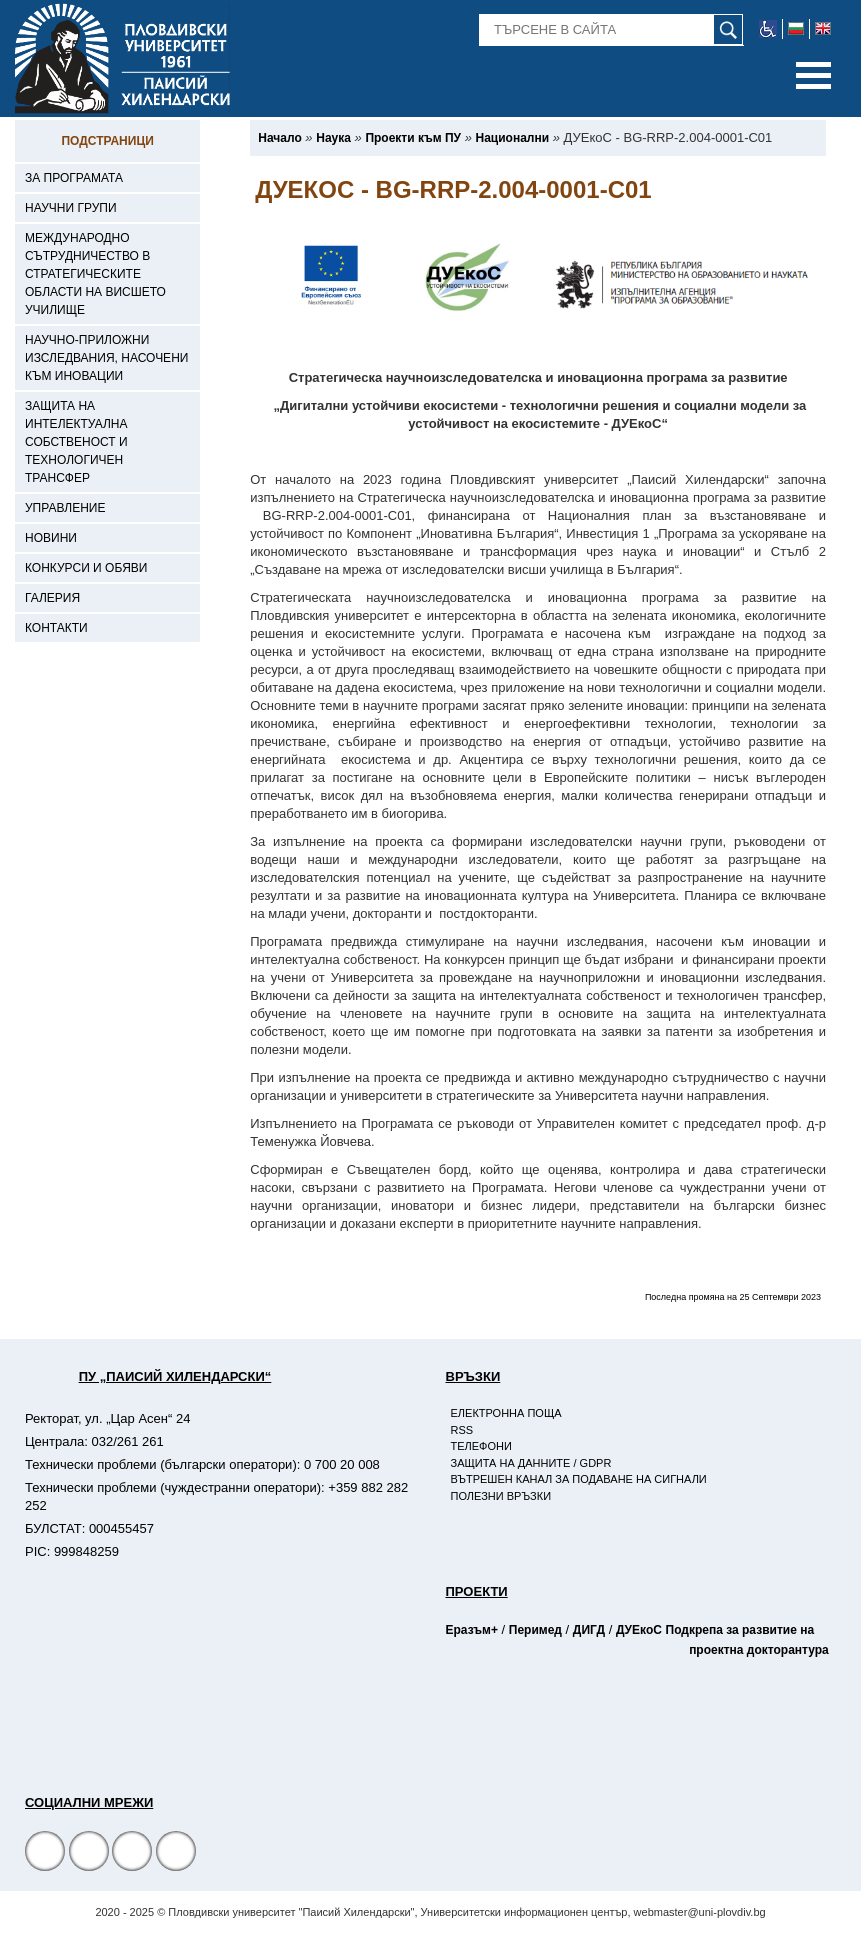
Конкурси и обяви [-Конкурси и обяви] (86, 568)
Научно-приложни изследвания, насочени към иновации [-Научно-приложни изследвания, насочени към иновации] (106, 358)
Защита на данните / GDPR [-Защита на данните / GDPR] (531, 1463)
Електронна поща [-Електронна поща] (506, 1413)
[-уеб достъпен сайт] (768, 29)
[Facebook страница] (89, 1853)
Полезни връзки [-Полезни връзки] (501, 1496)
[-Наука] (333, 138)
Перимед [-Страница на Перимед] (535, 1630)
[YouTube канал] (132, 1853)
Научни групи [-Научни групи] (71, 208)
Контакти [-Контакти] (56, 628)
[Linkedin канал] (176, 1853)
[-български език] (796, 29)
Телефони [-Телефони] (481, 1446)
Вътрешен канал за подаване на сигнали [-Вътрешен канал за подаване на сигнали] (579, 1479)
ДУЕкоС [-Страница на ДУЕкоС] (639, 1630)
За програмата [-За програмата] (74, 178)
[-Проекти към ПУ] (413, 138)
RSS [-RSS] (462, 1430)
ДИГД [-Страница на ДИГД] (589, 1630)
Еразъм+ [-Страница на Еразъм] (472, 1630)
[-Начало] (279, 138)
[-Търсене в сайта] (611, 30)
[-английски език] (823, 29)
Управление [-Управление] (65, 508)
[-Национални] (513, 138)
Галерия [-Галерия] (52, 598)
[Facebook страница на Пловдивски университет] (45, 1853)
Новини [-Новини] (51, 538)
